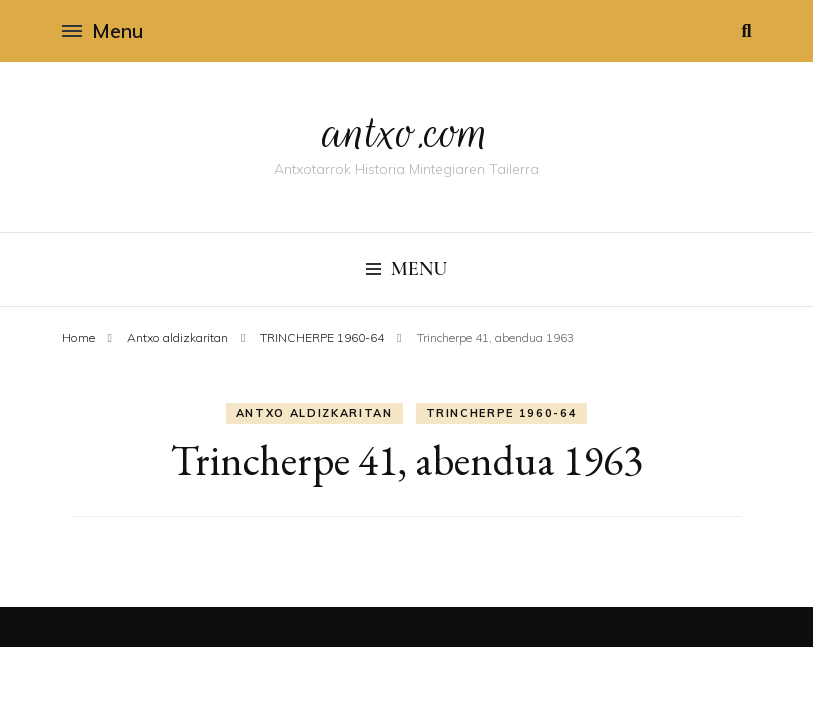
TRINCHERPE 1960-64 (502, 413)
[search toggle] (746, 31)
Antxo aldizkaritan (314, 413)
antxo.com (407, 132)
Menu (102, 30)
